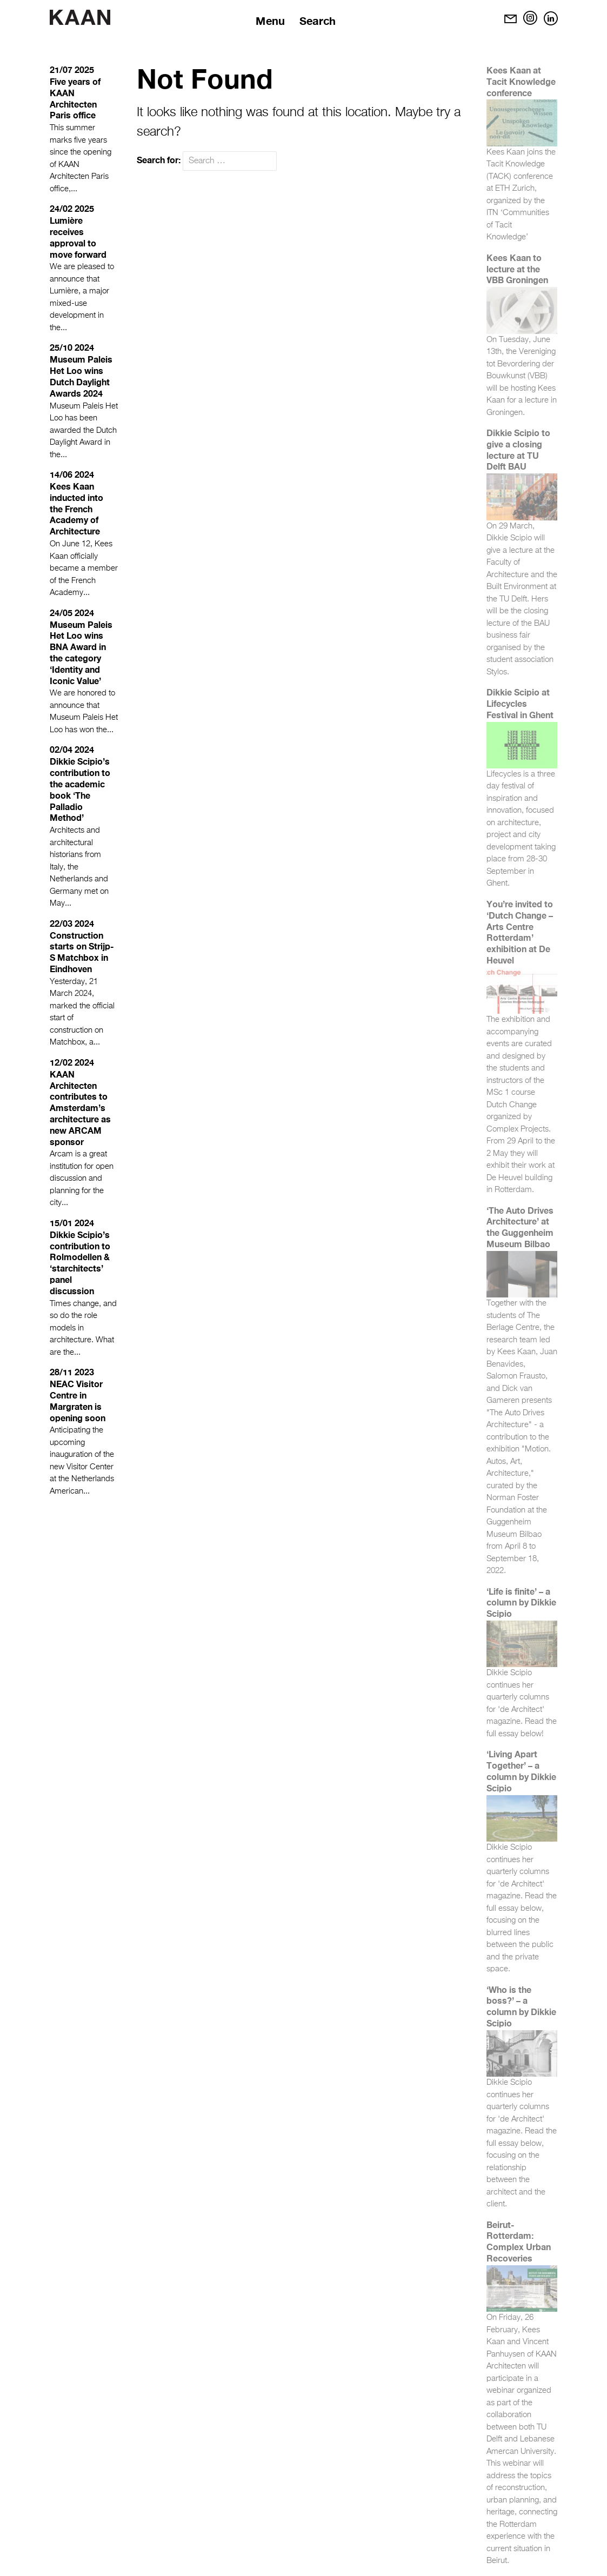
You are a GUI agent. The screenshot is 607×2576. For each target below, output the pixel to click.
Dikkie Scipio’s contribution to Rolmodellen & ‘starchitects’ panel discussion (80, 1262)
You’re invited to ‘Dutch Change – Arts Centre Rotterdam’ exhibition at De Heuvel (519, 932)
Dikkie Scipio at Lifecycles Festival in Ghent (519, 703)
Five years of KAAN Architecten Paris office (75, 98)
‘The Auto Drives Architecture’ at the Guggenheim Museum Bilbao (519, 1227)
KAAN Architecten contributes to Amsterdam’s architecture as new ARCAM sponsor (80, 1108)
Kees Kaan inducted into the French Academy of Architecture (76, 508)
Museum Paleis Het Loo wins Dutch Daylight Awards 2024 (81, 376)
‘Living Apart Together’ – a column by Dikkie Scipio (521, 1770)
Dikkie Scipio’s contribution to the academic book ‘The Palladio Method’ (80, 789)
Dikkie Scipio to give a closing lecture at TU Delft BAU (518, 449)
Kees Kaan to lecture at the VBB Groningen (517, 268)
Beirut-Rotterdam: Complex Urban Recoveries (518, 2241)
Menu (270, 20)
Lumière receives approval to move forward (78, 237)
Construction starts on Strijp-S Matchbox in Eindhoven (82, 952)
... (74, 189)
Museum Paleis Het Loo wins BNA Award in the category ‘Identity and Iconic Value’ (81, 652)
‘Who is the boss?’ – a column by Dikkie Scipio (521, 2006)
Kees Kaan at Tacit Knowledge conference (521, 81)
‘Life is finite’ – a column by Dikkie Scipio (521, 1602)
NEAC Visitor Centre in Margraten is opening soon (77, 1400)
